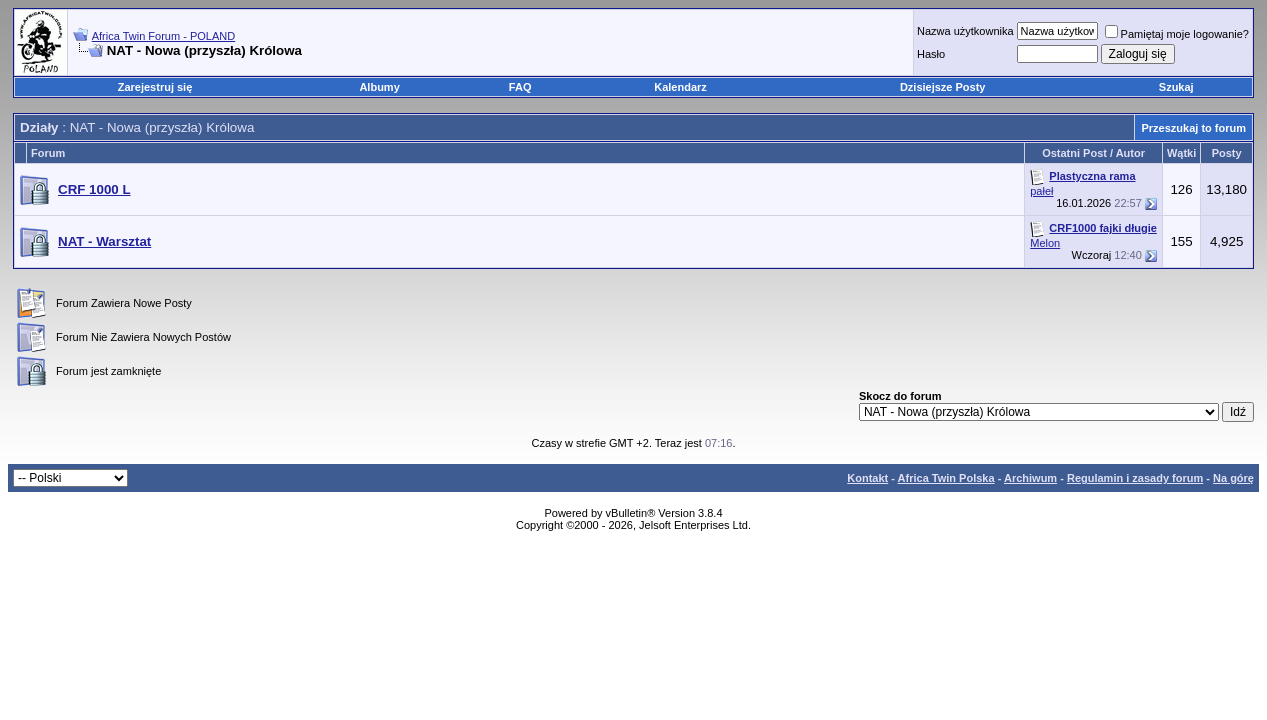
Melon (1045, 243)
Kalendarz (680, 87)
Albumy (379, 87)
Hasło (931, 54)
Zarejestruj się (155, 87)
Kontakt (867, 478)
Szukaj (1176, 87)
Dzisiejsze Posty (943, 87)
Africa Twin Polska (946, 478)
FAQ (520, 87)
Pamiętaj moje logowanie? (1177, 34)
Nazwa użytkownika (965, 31)
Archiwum (1030, 478)
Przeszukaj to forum (1193, 128)
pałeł (1041, 191)
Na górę (1233, 478)
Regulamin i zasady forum (1135, 478)
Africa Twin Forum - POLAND (163, 36)
